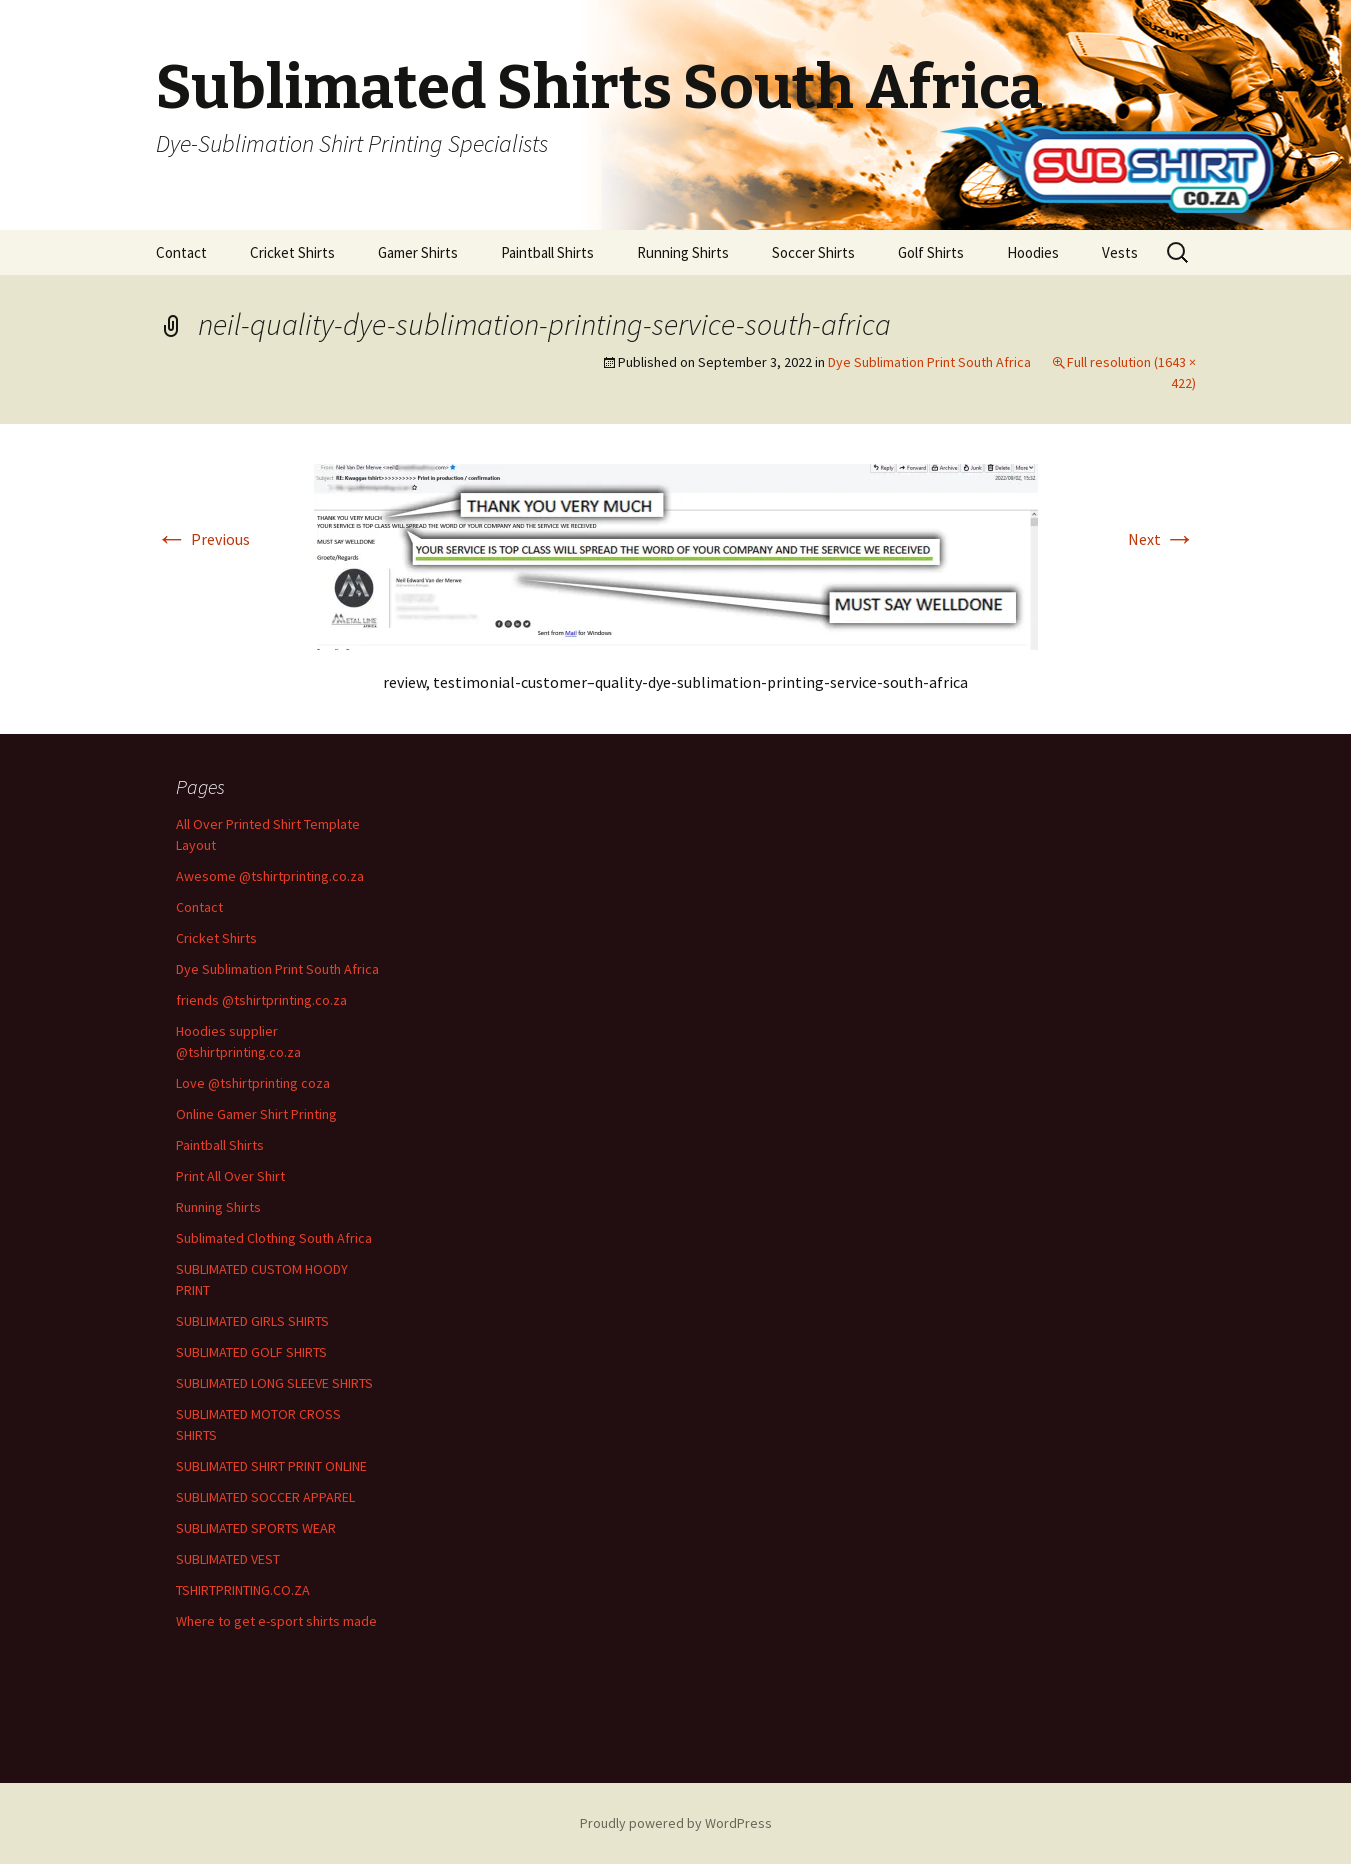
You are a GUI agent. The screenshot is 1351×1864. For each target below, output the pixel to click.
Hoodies (1033, 252)
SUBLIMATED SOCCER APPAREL (265, 1497)
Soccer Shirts (813, 252)
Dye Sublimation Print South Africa (929, 362)
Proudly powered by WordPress (676, 1823)
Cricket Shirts (292, 252)
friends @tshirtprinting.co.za (261, 1000)
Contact (181, 252)
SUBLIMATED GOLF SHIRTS (251, 1352)
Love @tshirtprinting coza (253, 1083)
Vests (1120, 252)
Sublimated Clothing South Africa (274, 1238)
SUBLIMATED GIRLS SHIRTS (252, 1321)
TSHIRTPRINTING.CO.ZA (243, 1590)
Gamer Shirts (418, 252)
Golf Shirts (931, 252)
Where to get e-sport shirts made (276, 1621)
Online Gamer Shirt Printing (256, 1114)
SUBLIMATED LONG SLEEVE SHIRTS (274, 1383)
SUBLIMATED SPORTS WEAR (256, 1528)
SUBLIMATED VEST (228, 1559)
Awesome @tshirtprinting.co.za (270, 876)
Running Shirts (683, 252)
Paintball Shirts (547, 252)
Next (1162, 539)
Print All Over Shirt (230, 1176)
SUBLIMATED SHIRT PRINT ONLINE (271, 1466)
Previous (203, 539)
